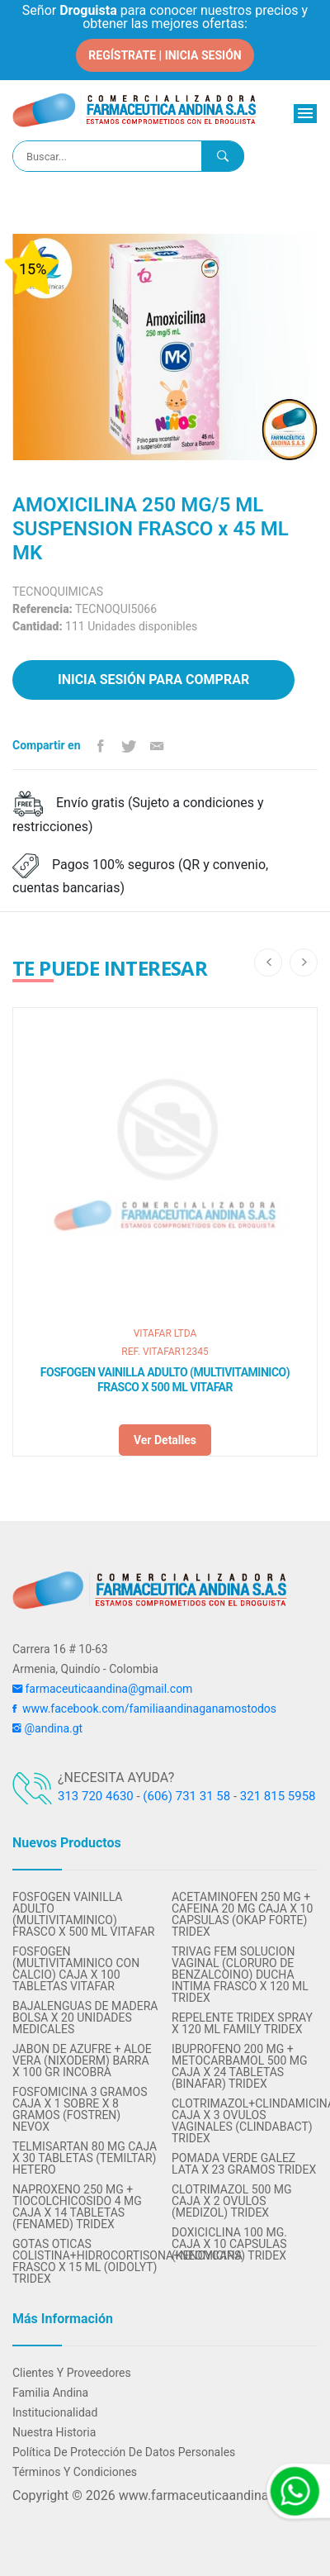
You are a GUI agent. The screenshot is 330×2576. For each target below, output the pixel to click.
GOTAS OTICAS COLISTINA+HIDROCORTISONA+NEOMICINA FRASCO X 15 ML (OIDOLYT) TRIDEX (85, 2261)
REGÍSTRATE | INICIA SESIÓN (164, 55)
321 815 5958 (278, 1796)
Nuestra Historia (54, 2432)
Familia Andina (50, 2392)
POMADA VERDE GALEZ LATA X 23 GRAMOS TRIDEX (244, 2163)
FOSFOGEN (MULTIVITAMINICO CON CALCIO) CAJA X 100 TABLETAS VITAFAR (75, 1969)
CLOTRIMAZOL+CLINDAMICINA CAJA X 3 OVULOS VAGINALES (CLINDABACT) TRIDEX (245, 2121)
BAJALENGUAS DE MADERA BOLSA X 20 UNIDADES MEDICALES (85, 2017)
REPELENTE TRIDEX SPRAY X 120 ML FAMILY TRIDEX (242, 2023)
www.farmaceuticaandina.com (207, 2495)
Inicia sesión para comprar (153, 679)
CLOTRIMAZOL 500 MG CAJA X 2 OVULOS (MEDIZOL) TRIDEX (232, 2201)
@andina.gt (47, 1728)
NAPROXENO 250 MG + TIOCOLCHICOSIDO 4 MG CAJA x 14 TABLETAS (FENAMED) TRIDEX (77, 2207)
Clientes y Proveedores (71, 2373)
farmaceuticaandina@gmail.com (102, 1688)
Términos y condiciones (74, 2472)
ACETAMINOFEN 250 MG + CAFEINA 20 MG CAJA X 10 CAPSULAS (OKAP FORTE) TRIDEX (242, 1914)
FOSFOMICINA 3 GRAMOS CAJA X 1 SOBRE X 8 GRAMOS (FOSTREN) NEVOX (80, 2109)
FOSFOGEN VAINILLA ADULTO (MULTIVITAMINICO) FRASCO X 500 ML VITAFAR (165, 1380)
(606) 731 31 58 (186, 1796)
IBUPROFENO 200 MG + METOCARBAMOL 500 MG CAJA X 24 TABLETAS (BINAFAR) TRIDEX (240, 2066)
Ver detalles (165, 1440)
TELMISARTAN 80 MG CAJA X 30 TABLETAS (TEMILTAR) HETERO (84, 2158)
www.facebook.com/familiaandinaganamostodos (144, 1708)
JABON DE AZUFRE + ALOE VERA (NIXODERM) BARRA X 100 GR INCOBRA (82, 2060)
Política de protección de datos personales (123, 2452)
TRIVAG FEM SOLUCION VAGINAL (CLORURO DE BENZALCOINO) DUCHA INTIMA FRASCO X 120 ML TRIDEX (240, 1974)
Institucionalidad (54, 2412)
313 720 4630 (96, 1796)
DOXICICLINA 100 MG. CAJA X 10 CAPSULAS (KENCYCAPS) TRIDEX (229, 2244)
